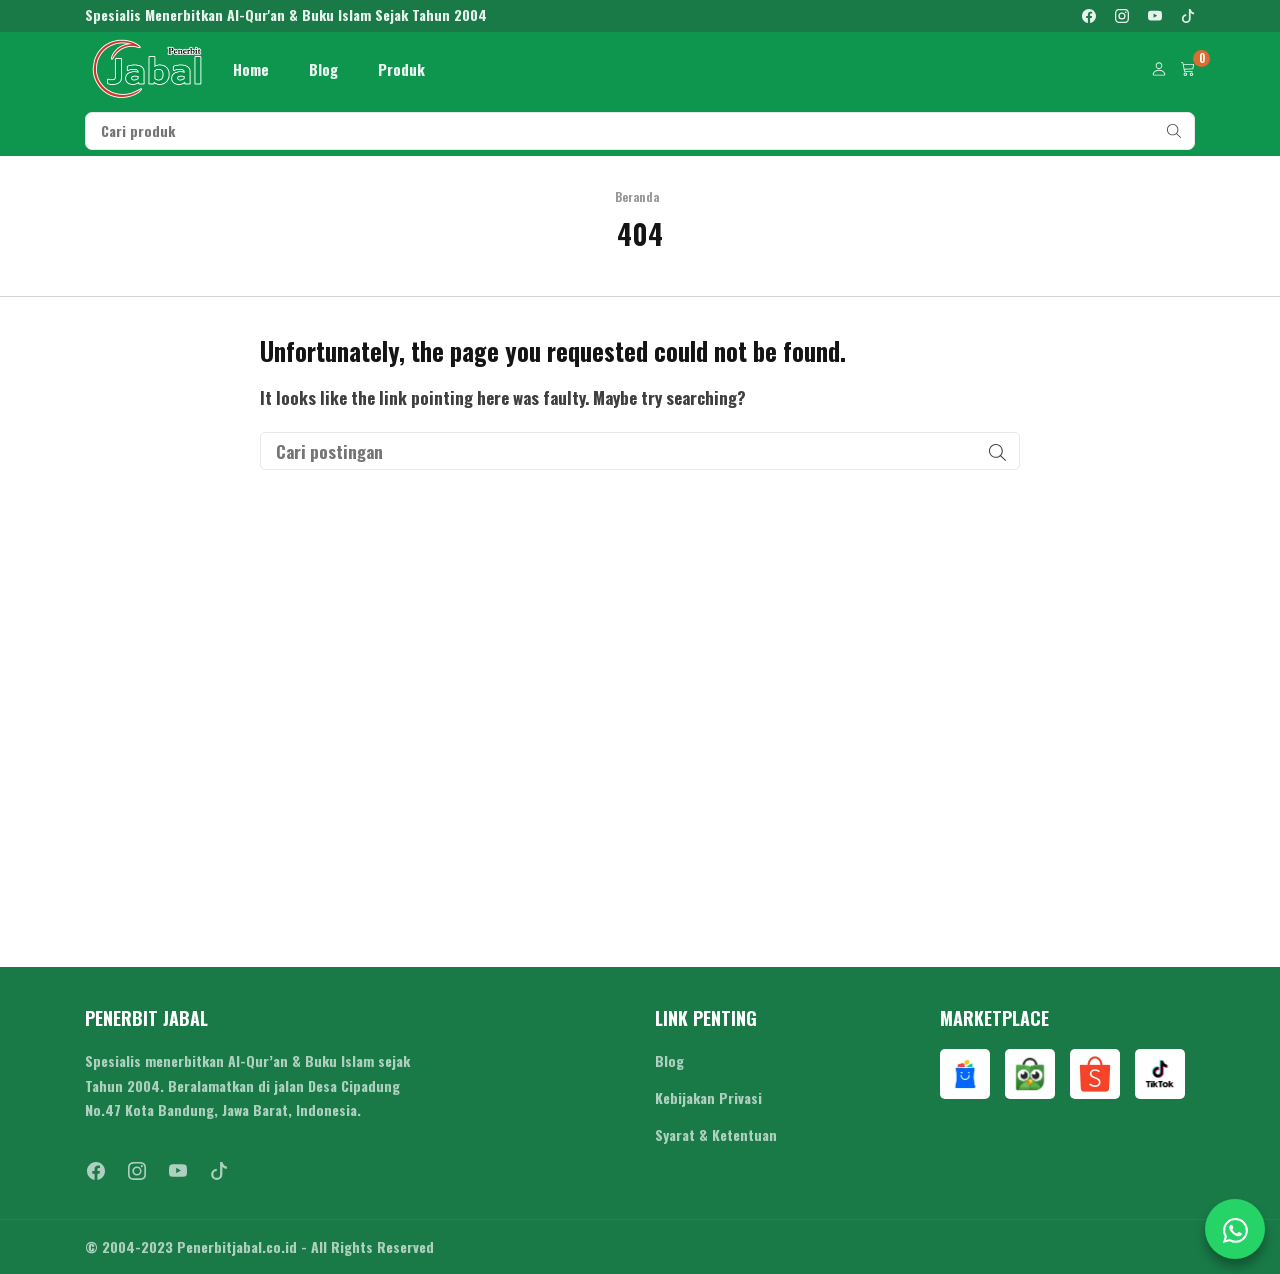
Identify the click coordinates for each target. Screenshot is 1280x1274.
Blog (323, 69)
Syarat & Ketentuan (716, 1134)
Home (251, 69)
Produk (401, 69)
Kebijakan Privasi (708, 1097)
